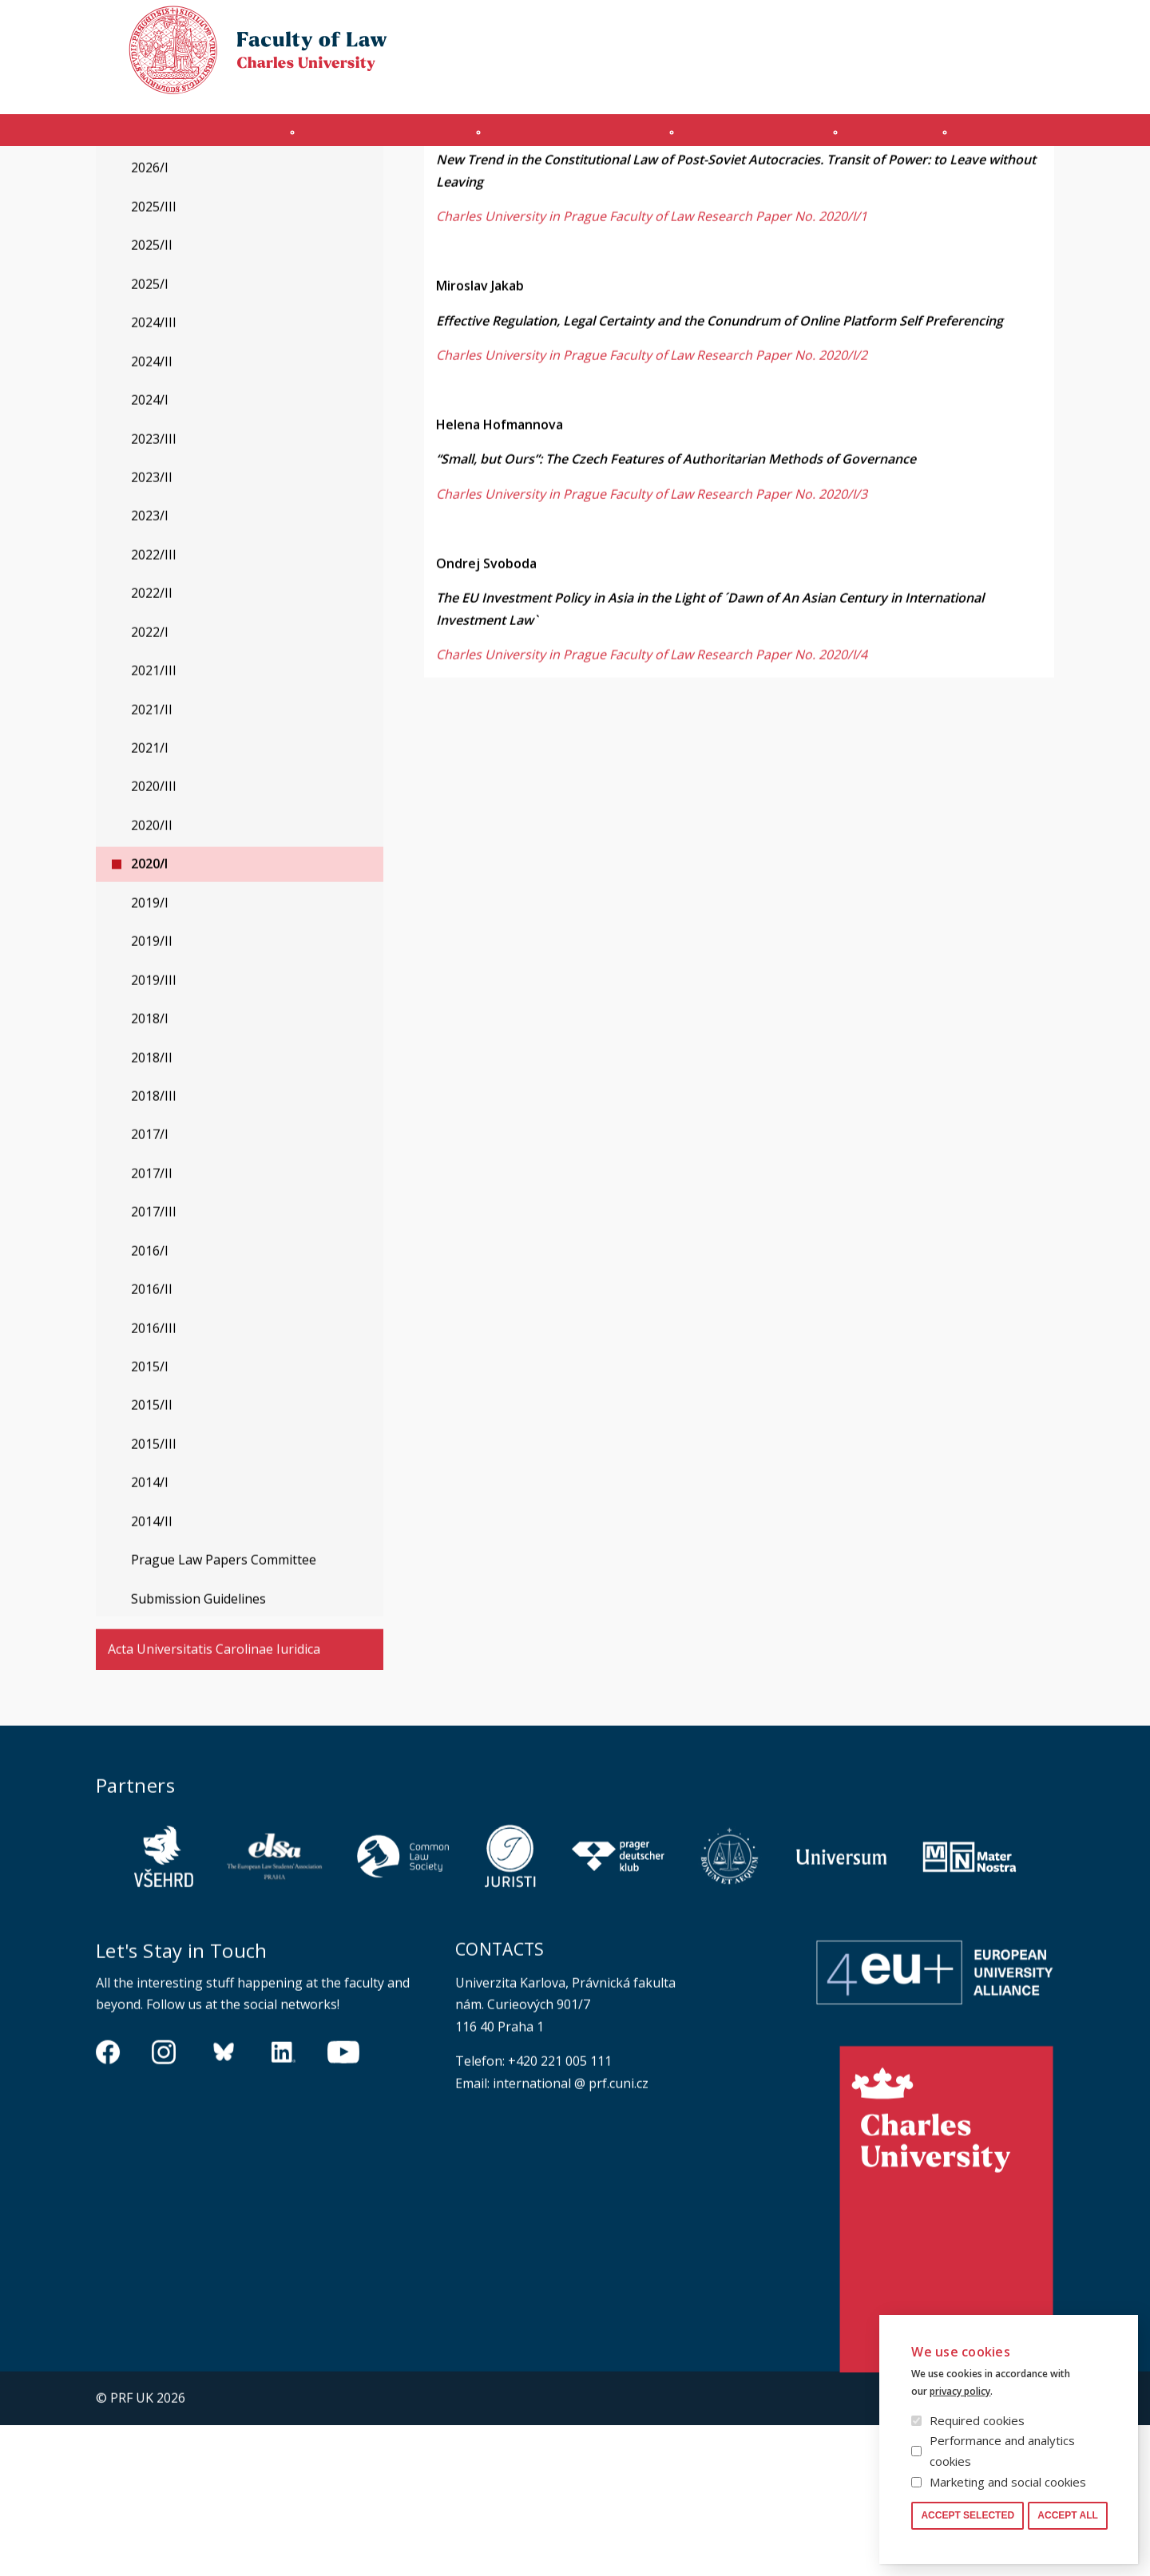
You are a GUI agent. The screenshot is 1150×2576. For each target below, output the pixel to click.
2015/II (151, 1556)
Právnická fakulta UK (100, 178)
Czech (1041, 56)
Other (1019, 138)
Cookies (959, 27)
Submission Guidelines (198, 1750)
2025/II (151, 396)
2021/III (153, 821)
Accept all (1067, 2515)
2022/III (153, 705)
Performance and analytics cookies (1002, 2450)
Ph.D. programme (759, 138)
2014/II (151, 1672)
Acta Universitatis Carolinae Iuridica (214, 1800)
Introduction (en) (174, 138)
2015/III (153, 1595)
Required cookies (977, 2420)
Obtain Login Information (719, 85)
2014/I (150, 1633)
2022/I (150, 783)
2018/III (153, 1247)
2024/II (151, 512)
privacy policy (960, 2391)
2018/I (150, 1169)
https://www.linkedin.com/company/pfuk (283, 2202)
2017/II (151, 1324)
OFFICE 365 (835, 85)
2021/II (151, 860)
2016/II (151, 1440)
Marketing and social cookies (1008, 2482)
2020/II (151, 976)
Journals (908, 138)
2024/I (150, 551)
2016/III (153, 1479)
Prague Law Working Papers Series (262, 177)
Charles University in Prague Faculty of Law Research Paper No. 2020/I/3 (651, 645)
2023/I (150, 666)
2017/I (150, 1285)
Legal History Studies (171, 222)
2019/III (153, 1131)
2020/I (149, 1014)
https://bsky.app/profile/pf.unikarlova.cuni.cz (224, 2202)
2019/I (150, 1053)
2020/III (153, 937)
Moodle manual (958, 85)
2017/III (153, 1362)
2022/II (151, 744)
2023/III (153, 590)
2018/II (151, 1208)
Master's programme (569, 138)
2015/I (150, 1517)
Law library (1027, 27)
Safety (1038, 85)
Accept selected (967, 2515)
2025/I (150, 435)
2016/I (150, 1402)
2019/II (151, 1092)
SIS (888, 85)
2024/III (153, 473)
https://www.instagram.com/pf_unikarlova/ (164, 2202)
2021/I (150, 899)
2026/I (150, 318)
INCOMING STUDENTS (367, 138)
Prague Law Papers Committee (223, 1710)
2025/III (153, 357)
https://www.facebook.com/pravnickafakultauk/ (108, 2202)
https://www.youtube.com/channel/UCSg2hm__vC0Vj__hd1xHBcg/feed (343, 2202)
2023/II (151, 628)
